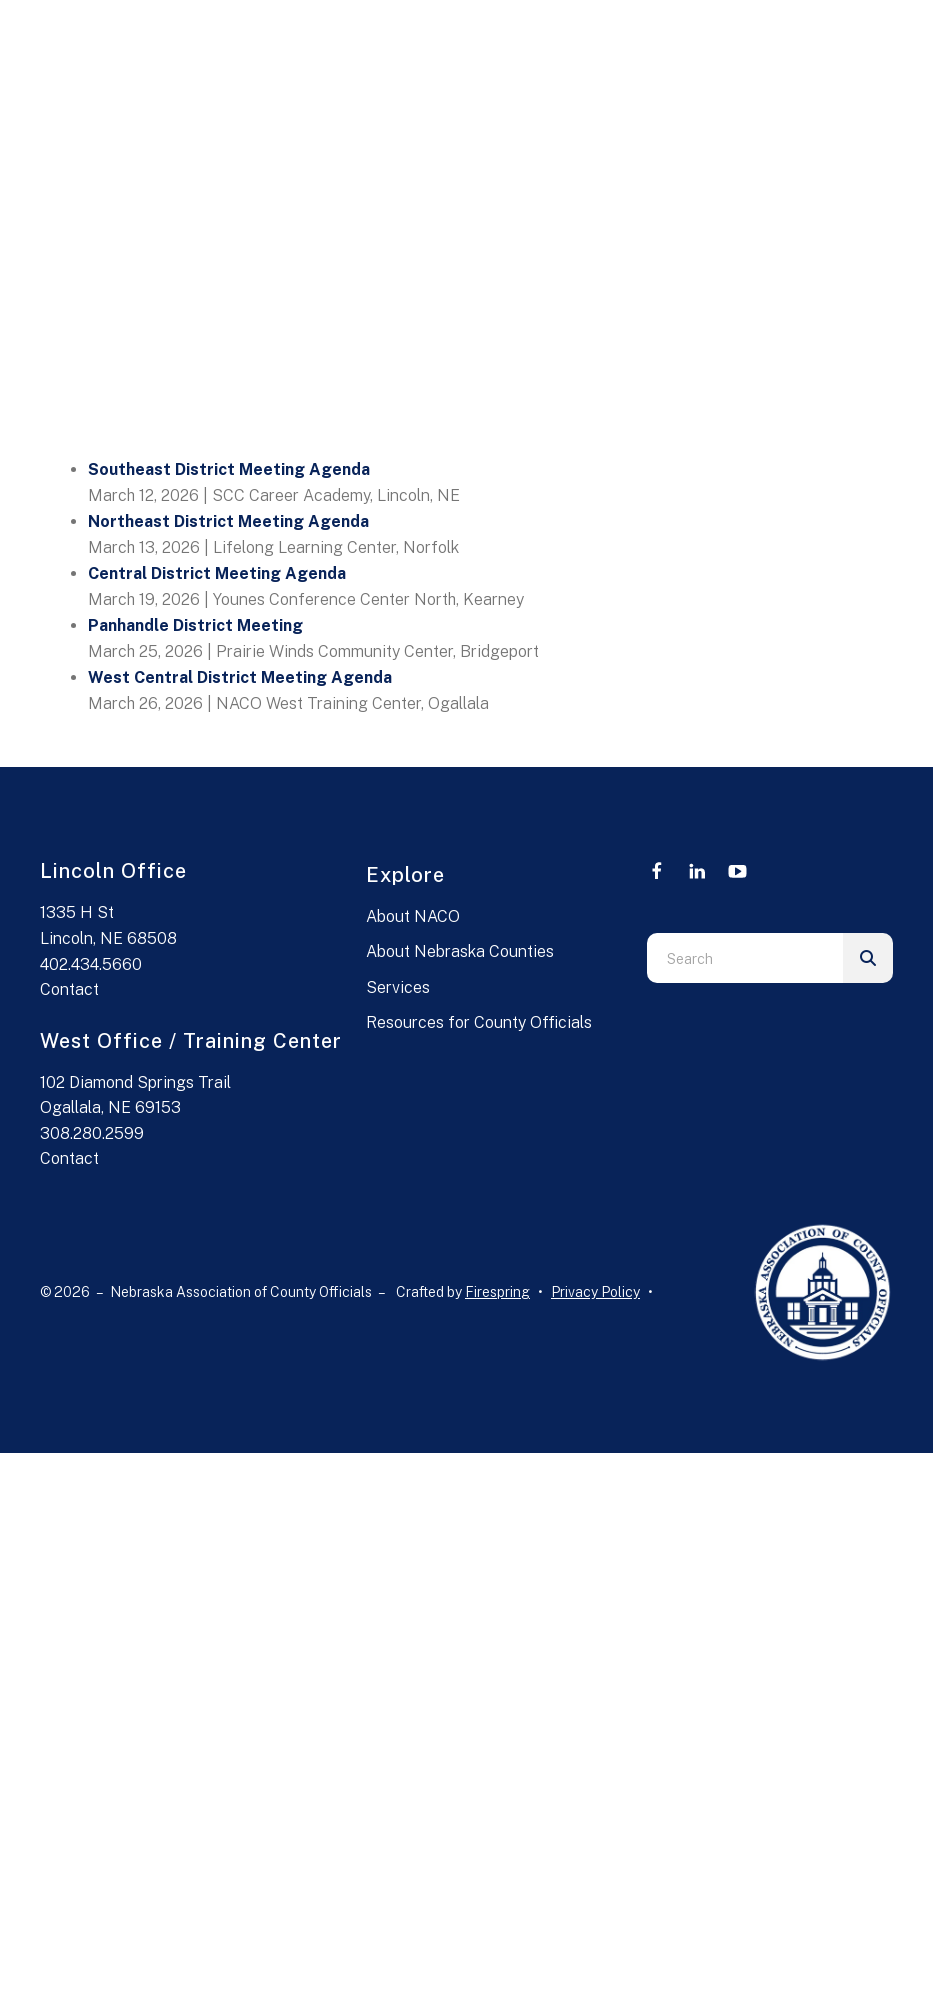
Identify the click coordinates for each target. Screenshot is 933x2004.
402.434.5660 (91, 964)
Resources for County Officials (479, 1022)
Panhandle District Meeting (195, 625)
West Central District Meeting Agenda (240, 677)
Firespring (497, 1292)
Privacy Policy (595, 1292)
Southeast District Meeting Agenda (229, 469)
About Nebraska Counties (460, 951)
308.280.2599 (92, 1133)
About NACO (413, 916)
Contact (69, 989)
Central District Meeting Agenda (217, 573)
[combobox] (745, 958)
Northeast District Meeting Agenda (228, 521)
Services (398, 987)
